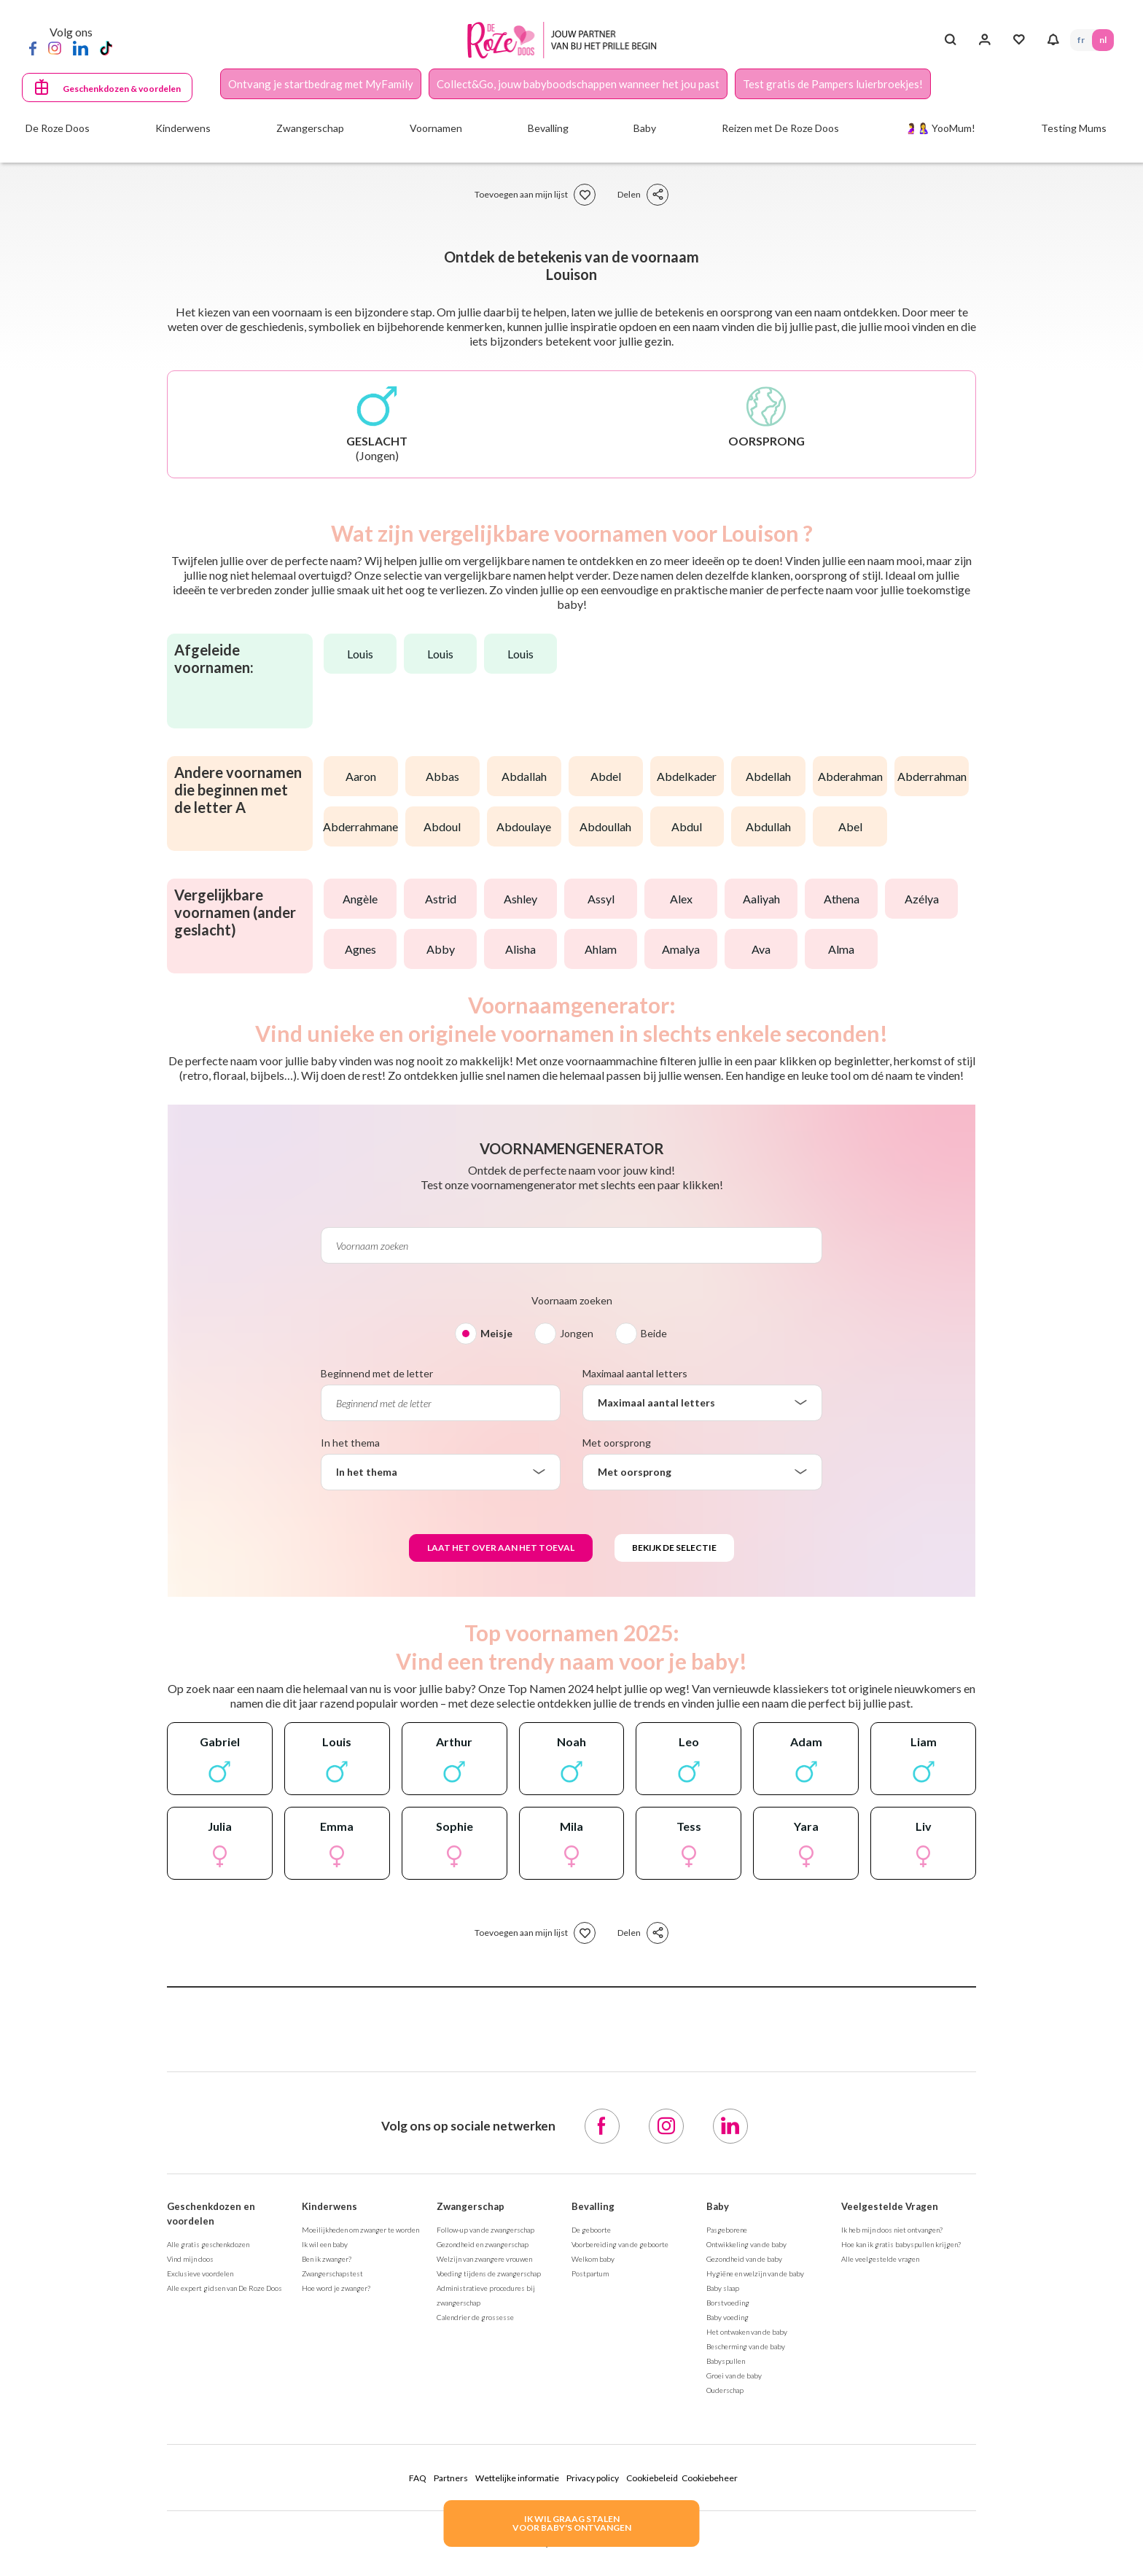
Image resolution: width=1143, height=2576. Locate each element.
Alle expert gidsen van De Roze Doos (224, 2288)
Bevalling (593, 2206)
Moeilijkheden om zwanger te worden (360, 2229)
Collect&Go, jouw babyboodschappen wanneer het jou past (578, 83)
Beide (654, 1333)
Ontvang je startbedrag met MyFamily (320, 83)
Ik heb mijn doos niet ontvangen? (892, 2229)
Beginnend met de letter (377, 1373)
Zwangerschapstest (332, 2273)
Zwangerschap (470, 2206)
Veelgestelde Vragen (889, 2206)
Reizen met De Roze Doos (780, 128)
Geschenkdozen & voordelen (122, 88)
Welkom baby (593, 2258)
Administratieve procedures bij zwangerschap (486, 2295)
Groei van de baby (734, 2375)
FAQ (417, 2477)
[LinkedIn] (80, 47)
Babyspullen (725, 2361)
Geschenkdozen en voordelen (211, 2214)
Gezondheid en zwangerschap (482, 2244)
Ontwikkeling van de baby (746, 2244)
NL (1103, 39)
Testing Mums (1074, 128)
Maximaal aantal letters (634, 1373)
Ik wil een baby (325, 2244)
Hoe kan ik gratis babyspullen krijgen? (901, 2244)
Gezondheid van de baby (744, 2258)
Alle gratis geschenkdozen (208, 2244)
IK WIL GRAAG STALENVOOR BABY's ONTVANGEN (571, 2523)
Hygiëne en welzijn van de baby (755, 2273)
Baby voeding (727, 2317)
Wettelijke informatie (517, 2477)
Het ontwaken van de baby (746, 2331)
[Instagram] (54, 47)
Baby (717, 2206)
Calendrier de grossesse (475, 2317)
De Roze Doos (58, 128)
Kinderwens (329, 2206)
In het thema (350, 1442)
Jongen (576, 1333)
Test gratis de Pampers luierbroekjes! (833, 83)
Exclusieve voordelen (200, 2273)
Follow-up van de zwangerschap (485, 2229)
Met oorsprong (616, 1442)
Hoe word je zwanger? (336, 2288)
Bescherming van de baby (745, 2346)
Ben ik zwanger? (326, 2258)
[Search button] (950, 40)
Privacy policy (592, 2477)
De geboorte (591, 2229)
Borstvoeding (727, 2302)
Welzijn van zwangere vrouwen (484, 2258)
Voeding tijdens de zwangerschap (489, 2273)
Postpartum (590, 2273)
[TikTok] (106, 47)
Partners (451, 2477)
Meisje (496, 1333)
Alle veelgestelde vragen (880, 2258)
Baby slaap (722, 2288)
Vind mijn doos (190, 2258)
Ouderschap (725, 2390)
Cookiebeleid (652, 2477)
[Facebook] (32, 47)
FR (1081, 39)
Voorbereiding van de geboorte (620, 2244)
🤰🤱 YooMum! (940, 128)
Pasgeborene (726, 2229)
